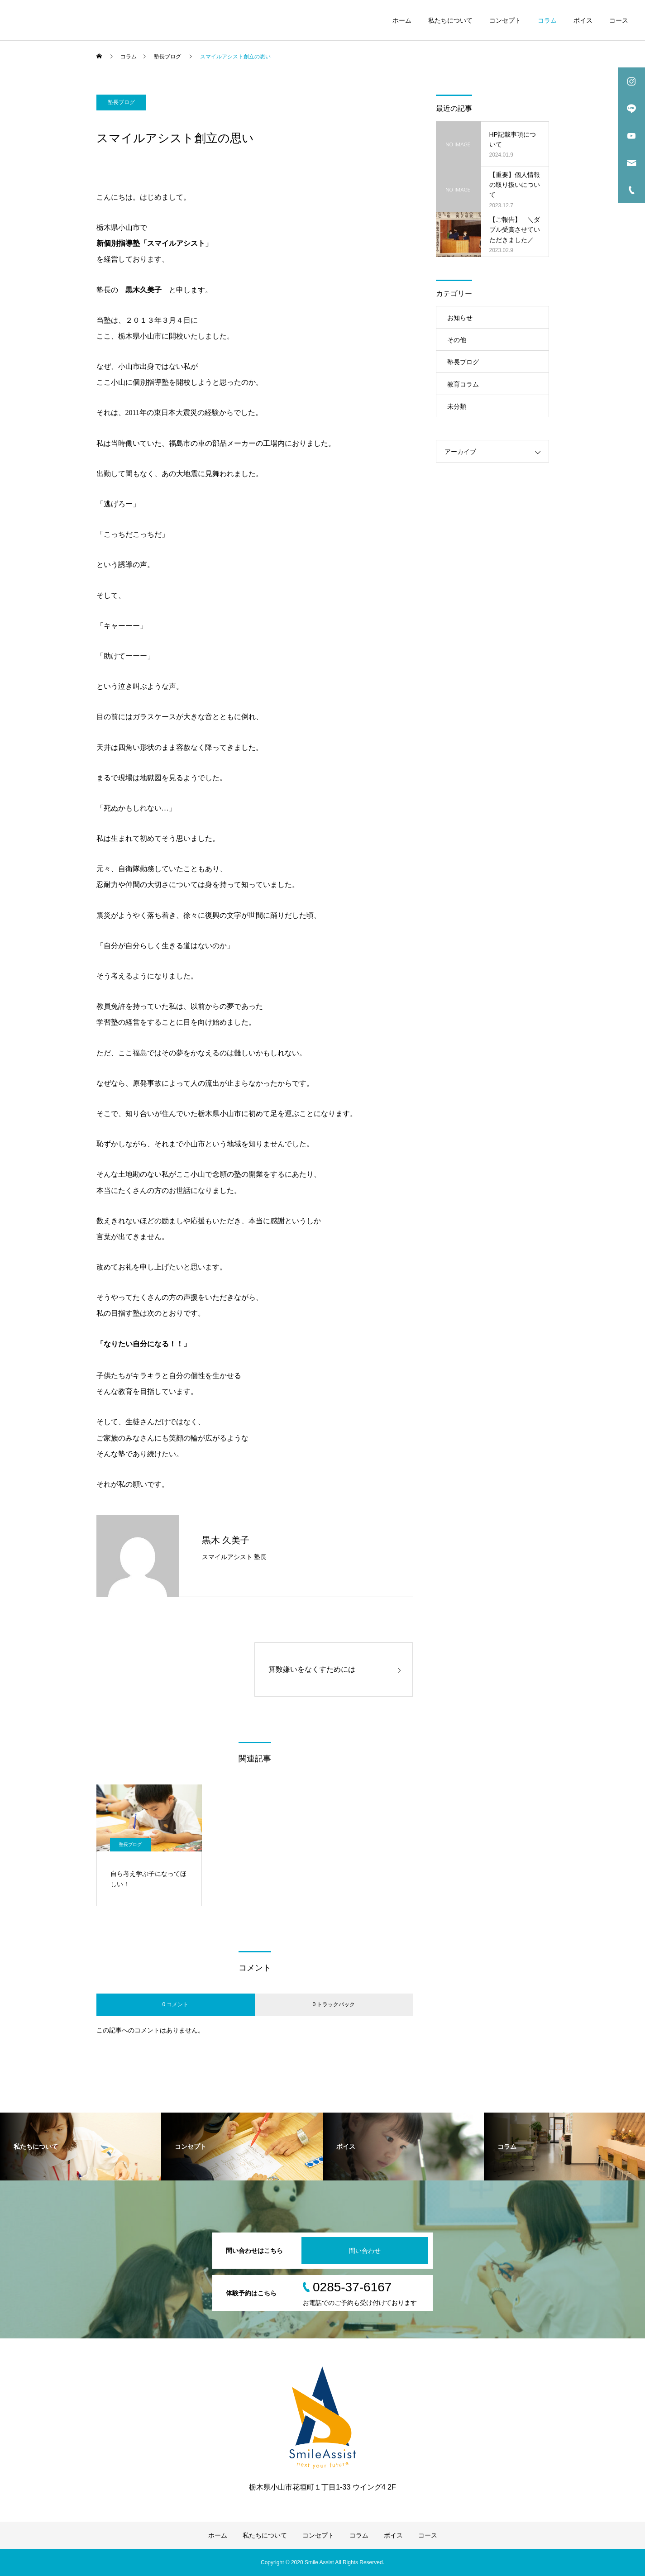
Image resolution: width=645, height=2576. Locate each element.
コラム (547, 20)
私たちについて (450, 20)
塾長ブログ (121, 102)
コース (618, 20)
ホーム (401, 20)
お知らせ (460, 317)
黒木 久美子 (226, 1540)
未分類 (456, 406)
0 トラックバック (333, 2004)
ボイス (582, 20)
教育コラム (463, 384)
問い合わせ (365, 2250)
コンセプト (505, 20)
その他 (456, 339)
